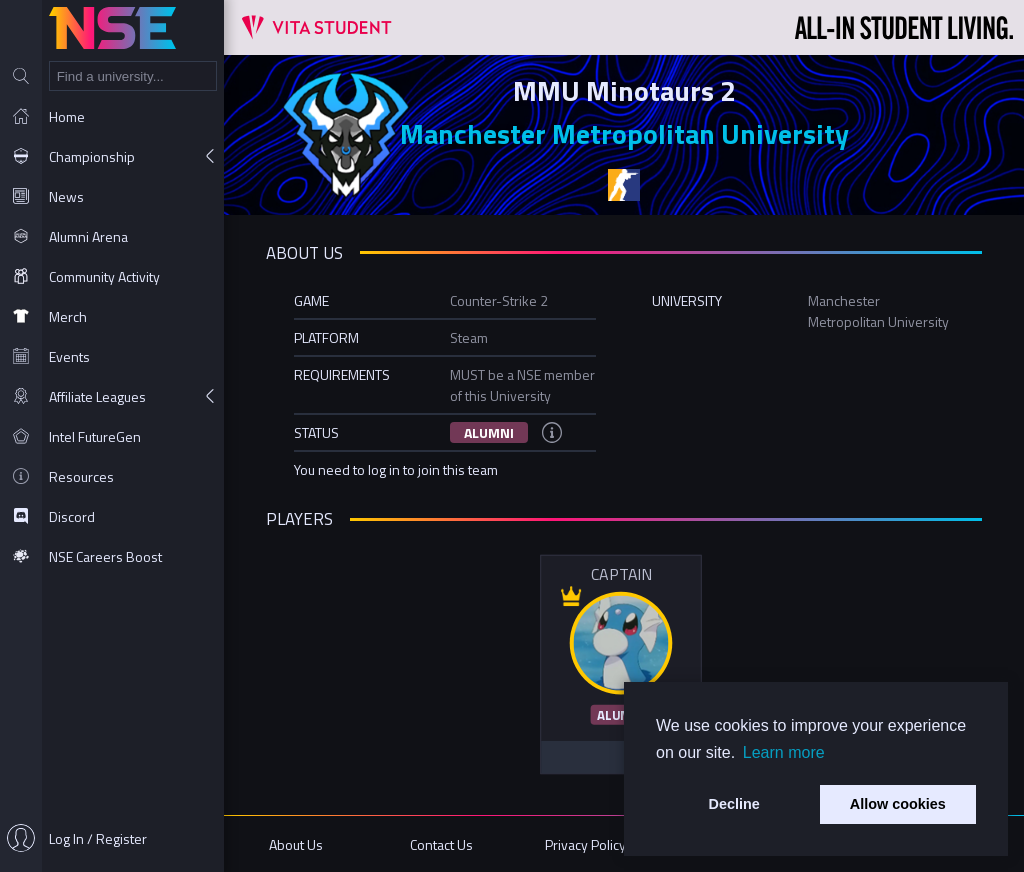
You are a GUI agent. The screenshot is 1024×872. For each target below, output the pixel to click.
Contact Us (441, 844)
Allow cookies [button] (898, 804)
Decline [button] (734, 804)
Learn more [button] (784, 752)
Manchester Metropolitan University (624, 133)
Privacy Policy (585, 844)
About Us (296, 844)
